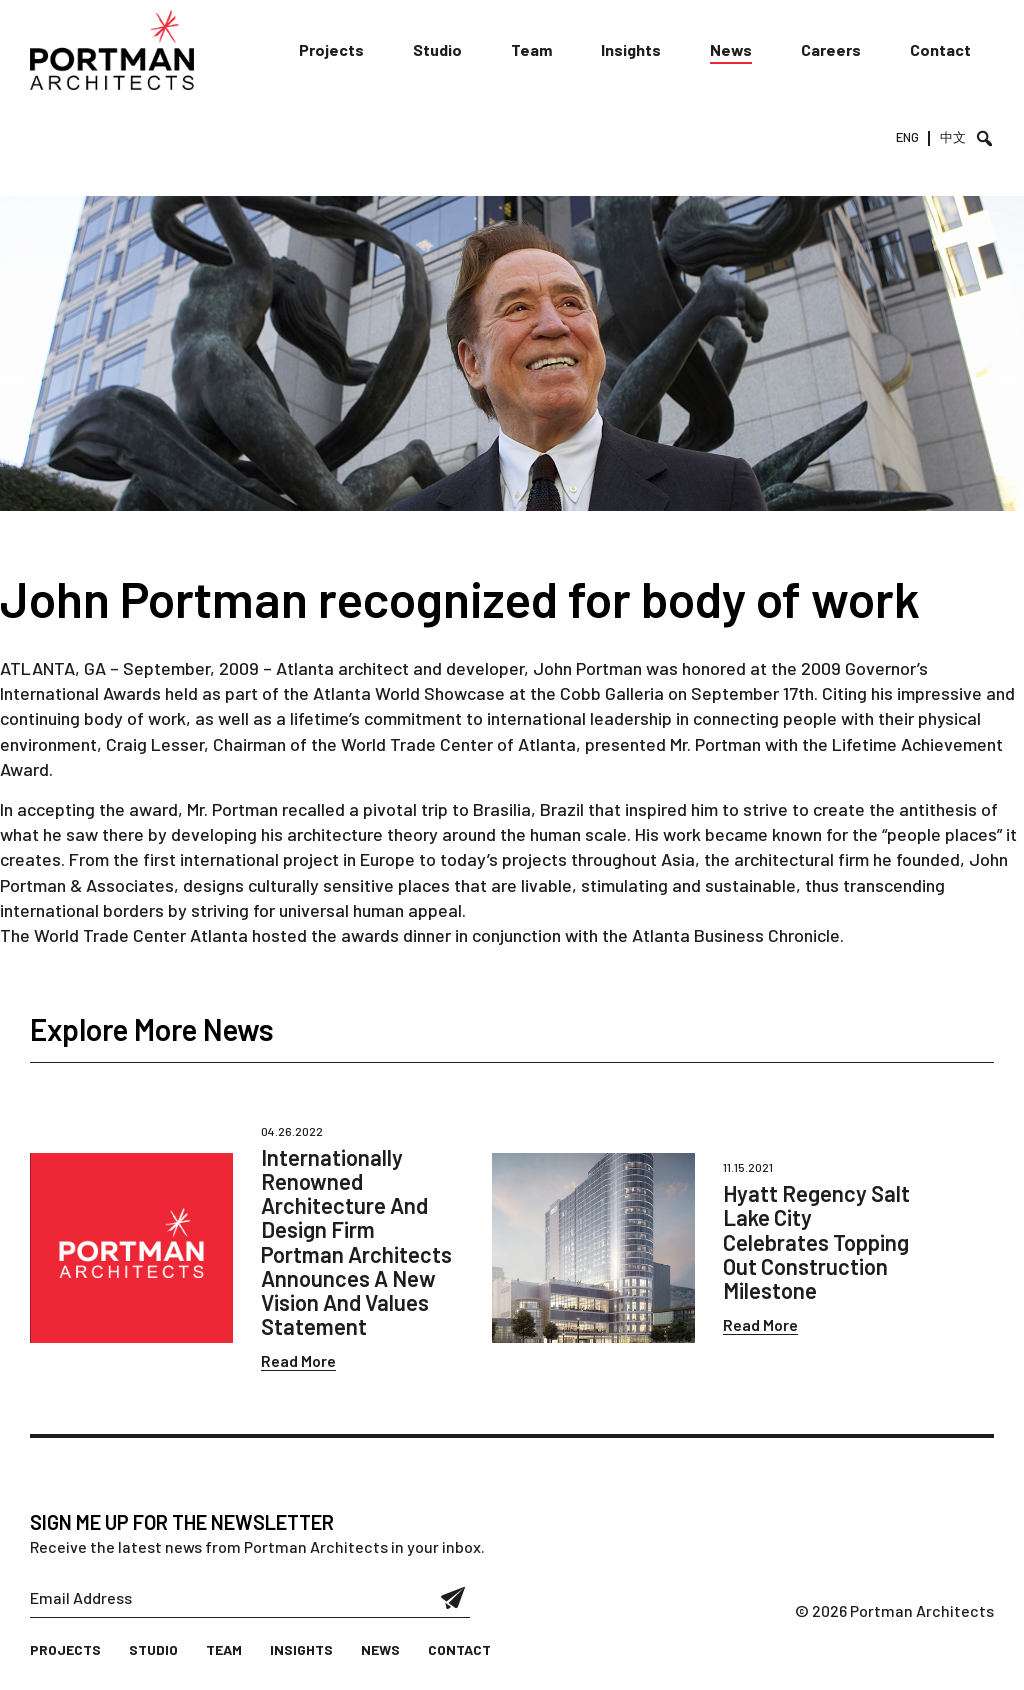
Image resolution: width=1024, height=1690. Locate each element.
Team (531, 49)
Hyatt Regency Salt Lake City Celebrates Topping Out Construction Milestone (816, 1241)
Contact (940, 49)
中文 (953, 137)
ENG (907, 137)
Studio (437, 49)
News (731, 49)
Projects (331, 49)
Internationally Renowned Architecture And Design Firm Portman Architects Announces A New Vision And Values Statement (356, 1241)
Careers (831, 49)
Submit (453, 1598)
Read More (298, 1360)
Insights (631, 49)
